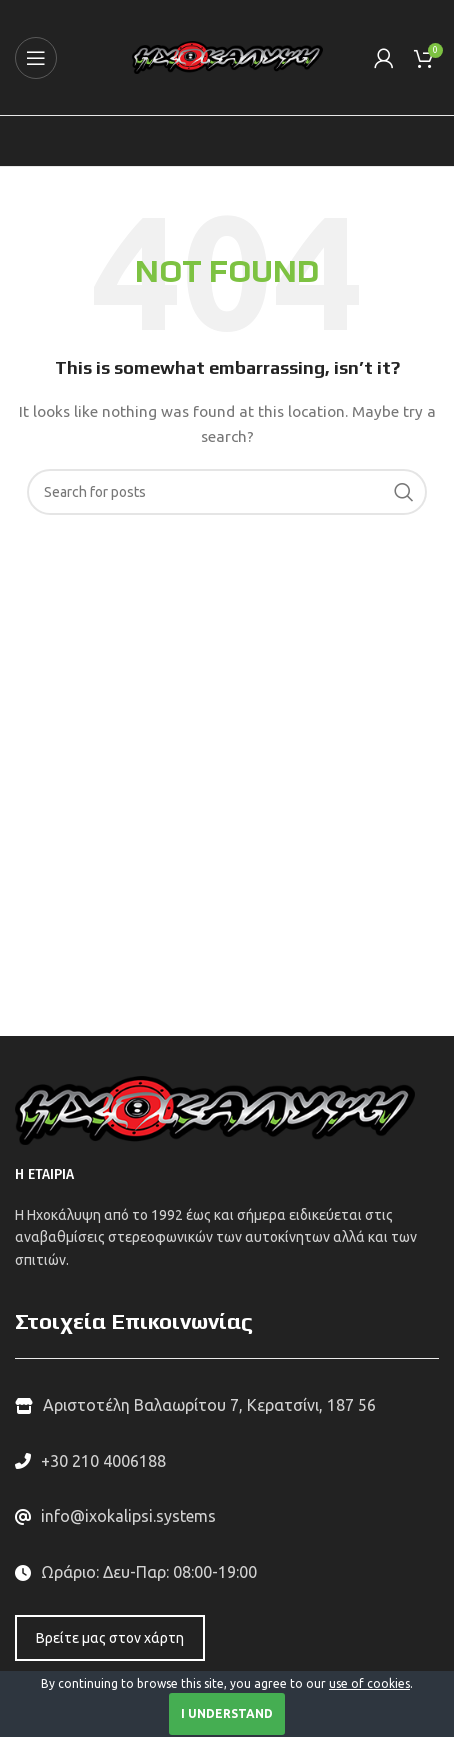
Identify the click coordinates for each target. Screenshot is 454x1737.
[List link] (227, 1462)
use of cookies (369, 1683)
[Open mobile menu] (36, 58)
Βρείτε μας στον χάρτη (110, 1638)
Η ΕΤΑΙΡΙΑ (44, 1174)
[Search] (227, 492)
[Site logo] (227, 56)
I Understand (227, 1713)
